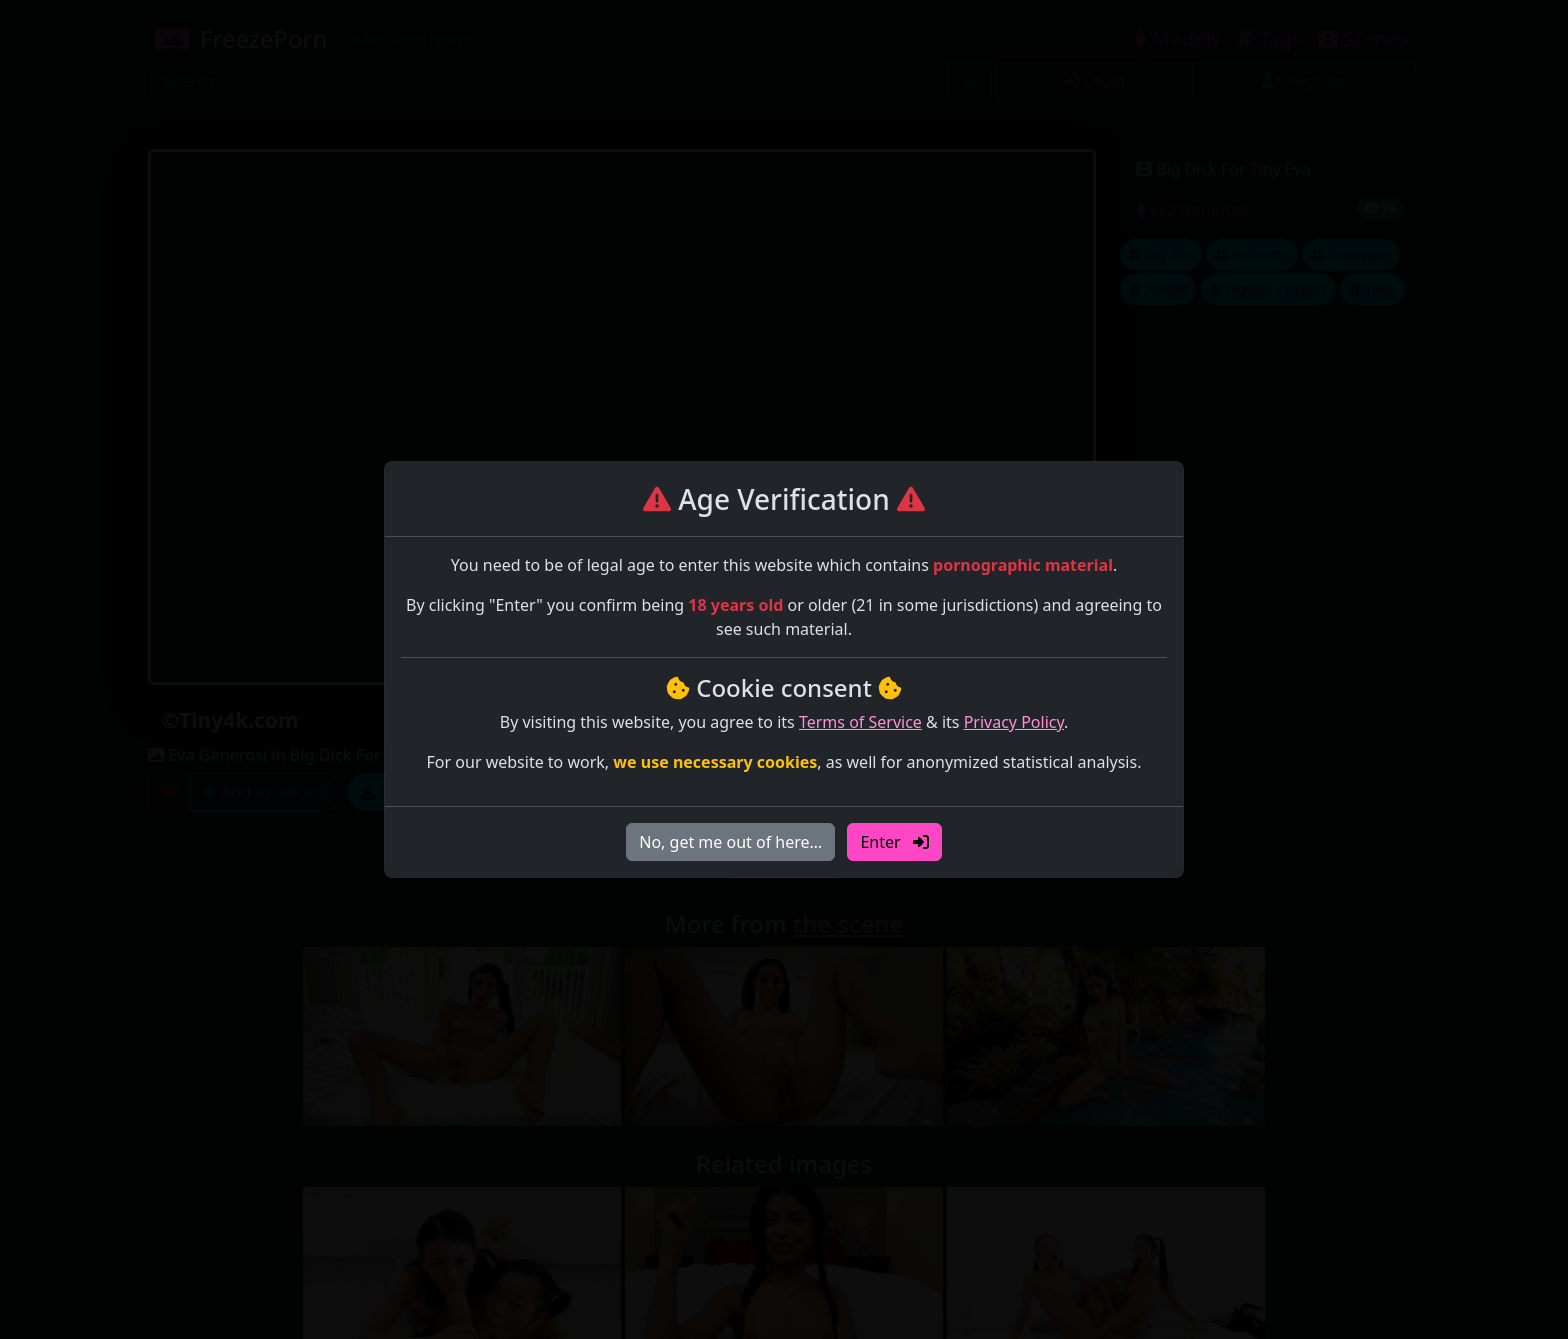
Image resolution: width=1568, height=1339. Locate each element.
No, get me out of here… (730, 842)
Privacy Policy (1014, 722)
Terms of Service (860, 722)
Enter (894, 842)
